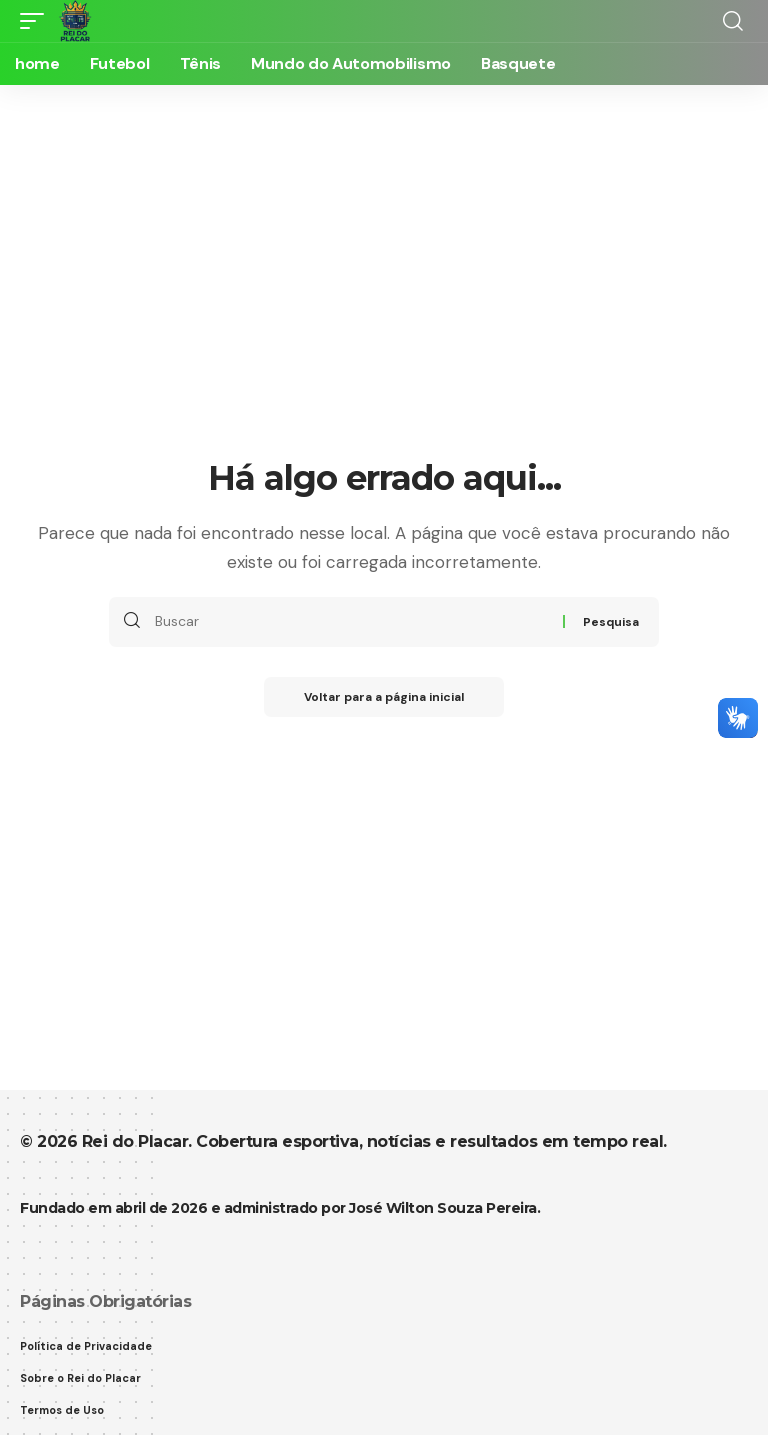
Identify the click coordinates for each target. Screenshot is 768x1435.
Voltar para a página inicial (384, 697)
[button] (37, 21)
